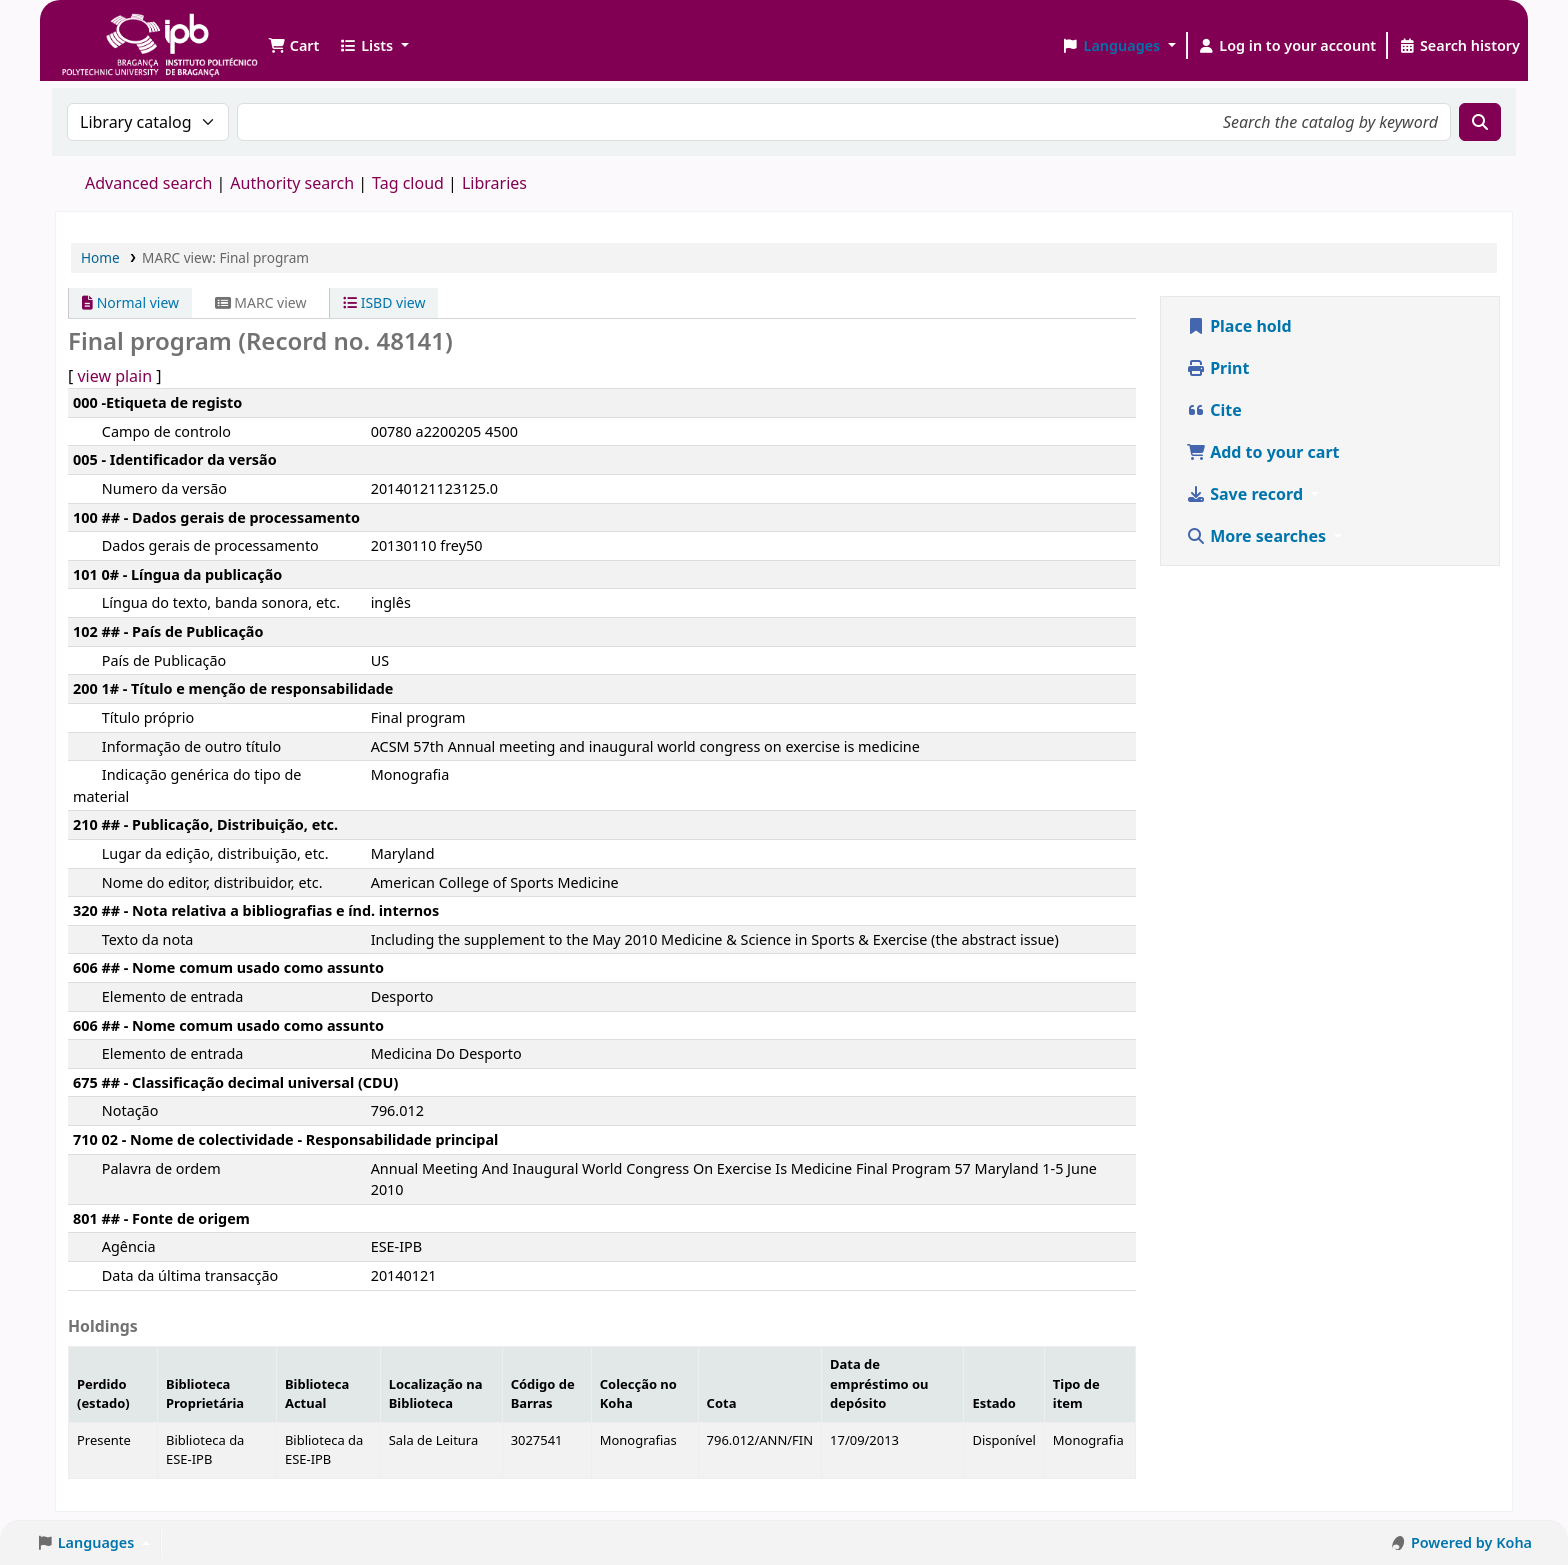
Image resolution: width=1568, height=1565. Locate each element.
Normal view (130, 302)
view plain (114, 376)
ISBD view (384, 302)
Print (1217, 368)
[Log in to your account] (1287, 46)
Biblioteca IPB (110, 30)
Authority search (292, 183)
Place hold (1239, 326)
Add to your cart (1263, 452)
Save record (1246, 494)
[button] (293, 46)
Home (100, 257)
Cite (1214, 410)
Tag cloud (408, 183)
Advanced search (148, 183)
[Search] (1480, 122)
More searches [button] (1258, 536)
